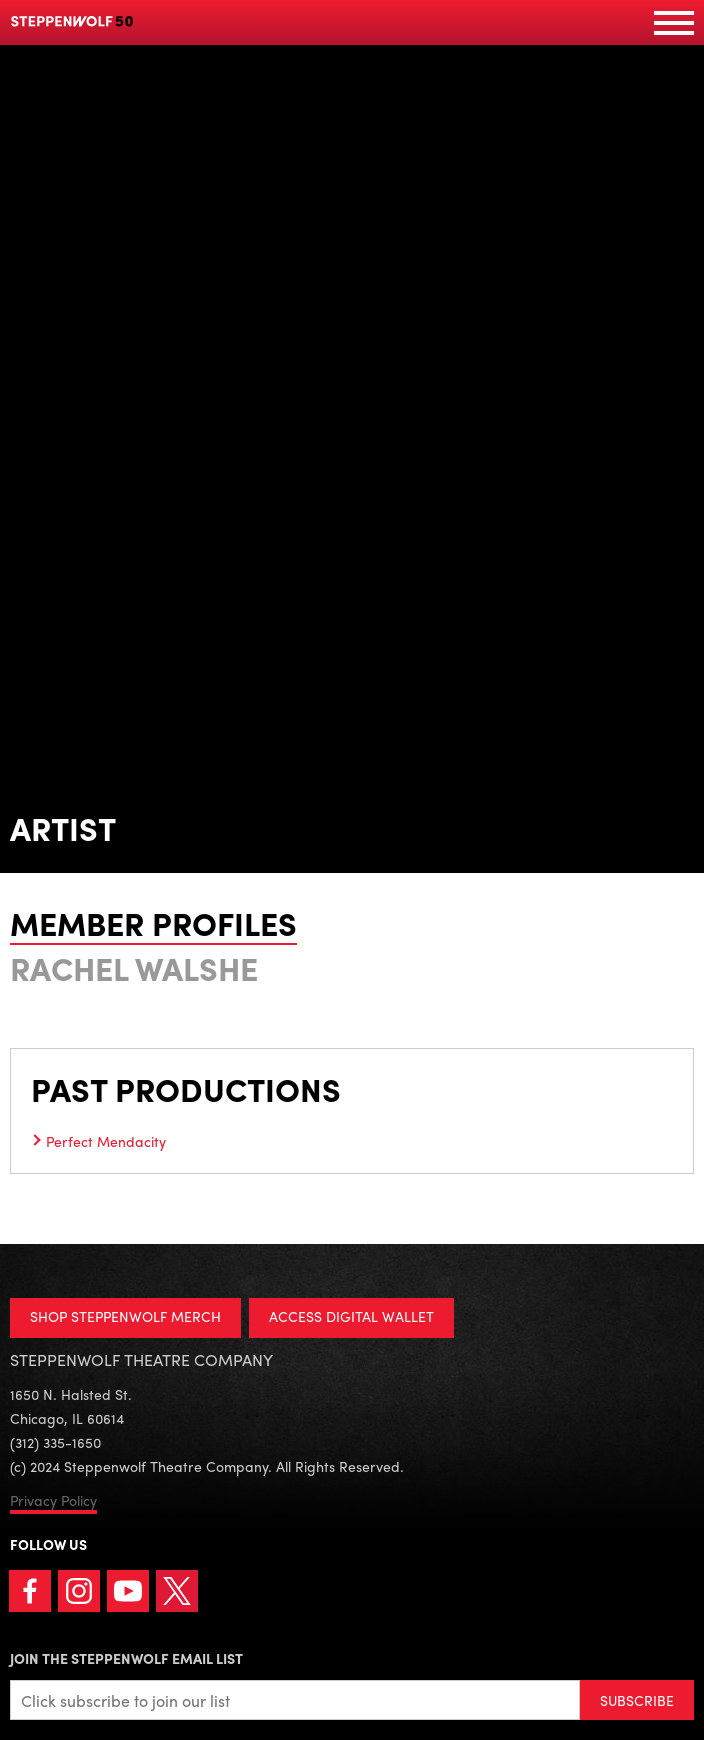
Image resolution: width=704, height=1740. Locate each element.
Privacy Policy (53, 1500)
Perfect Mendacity (106, 1141)
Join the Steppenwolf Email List (126, 1658)
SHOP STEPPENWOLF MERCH (125, 1316)
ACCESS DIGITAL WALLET (351, 1316)
